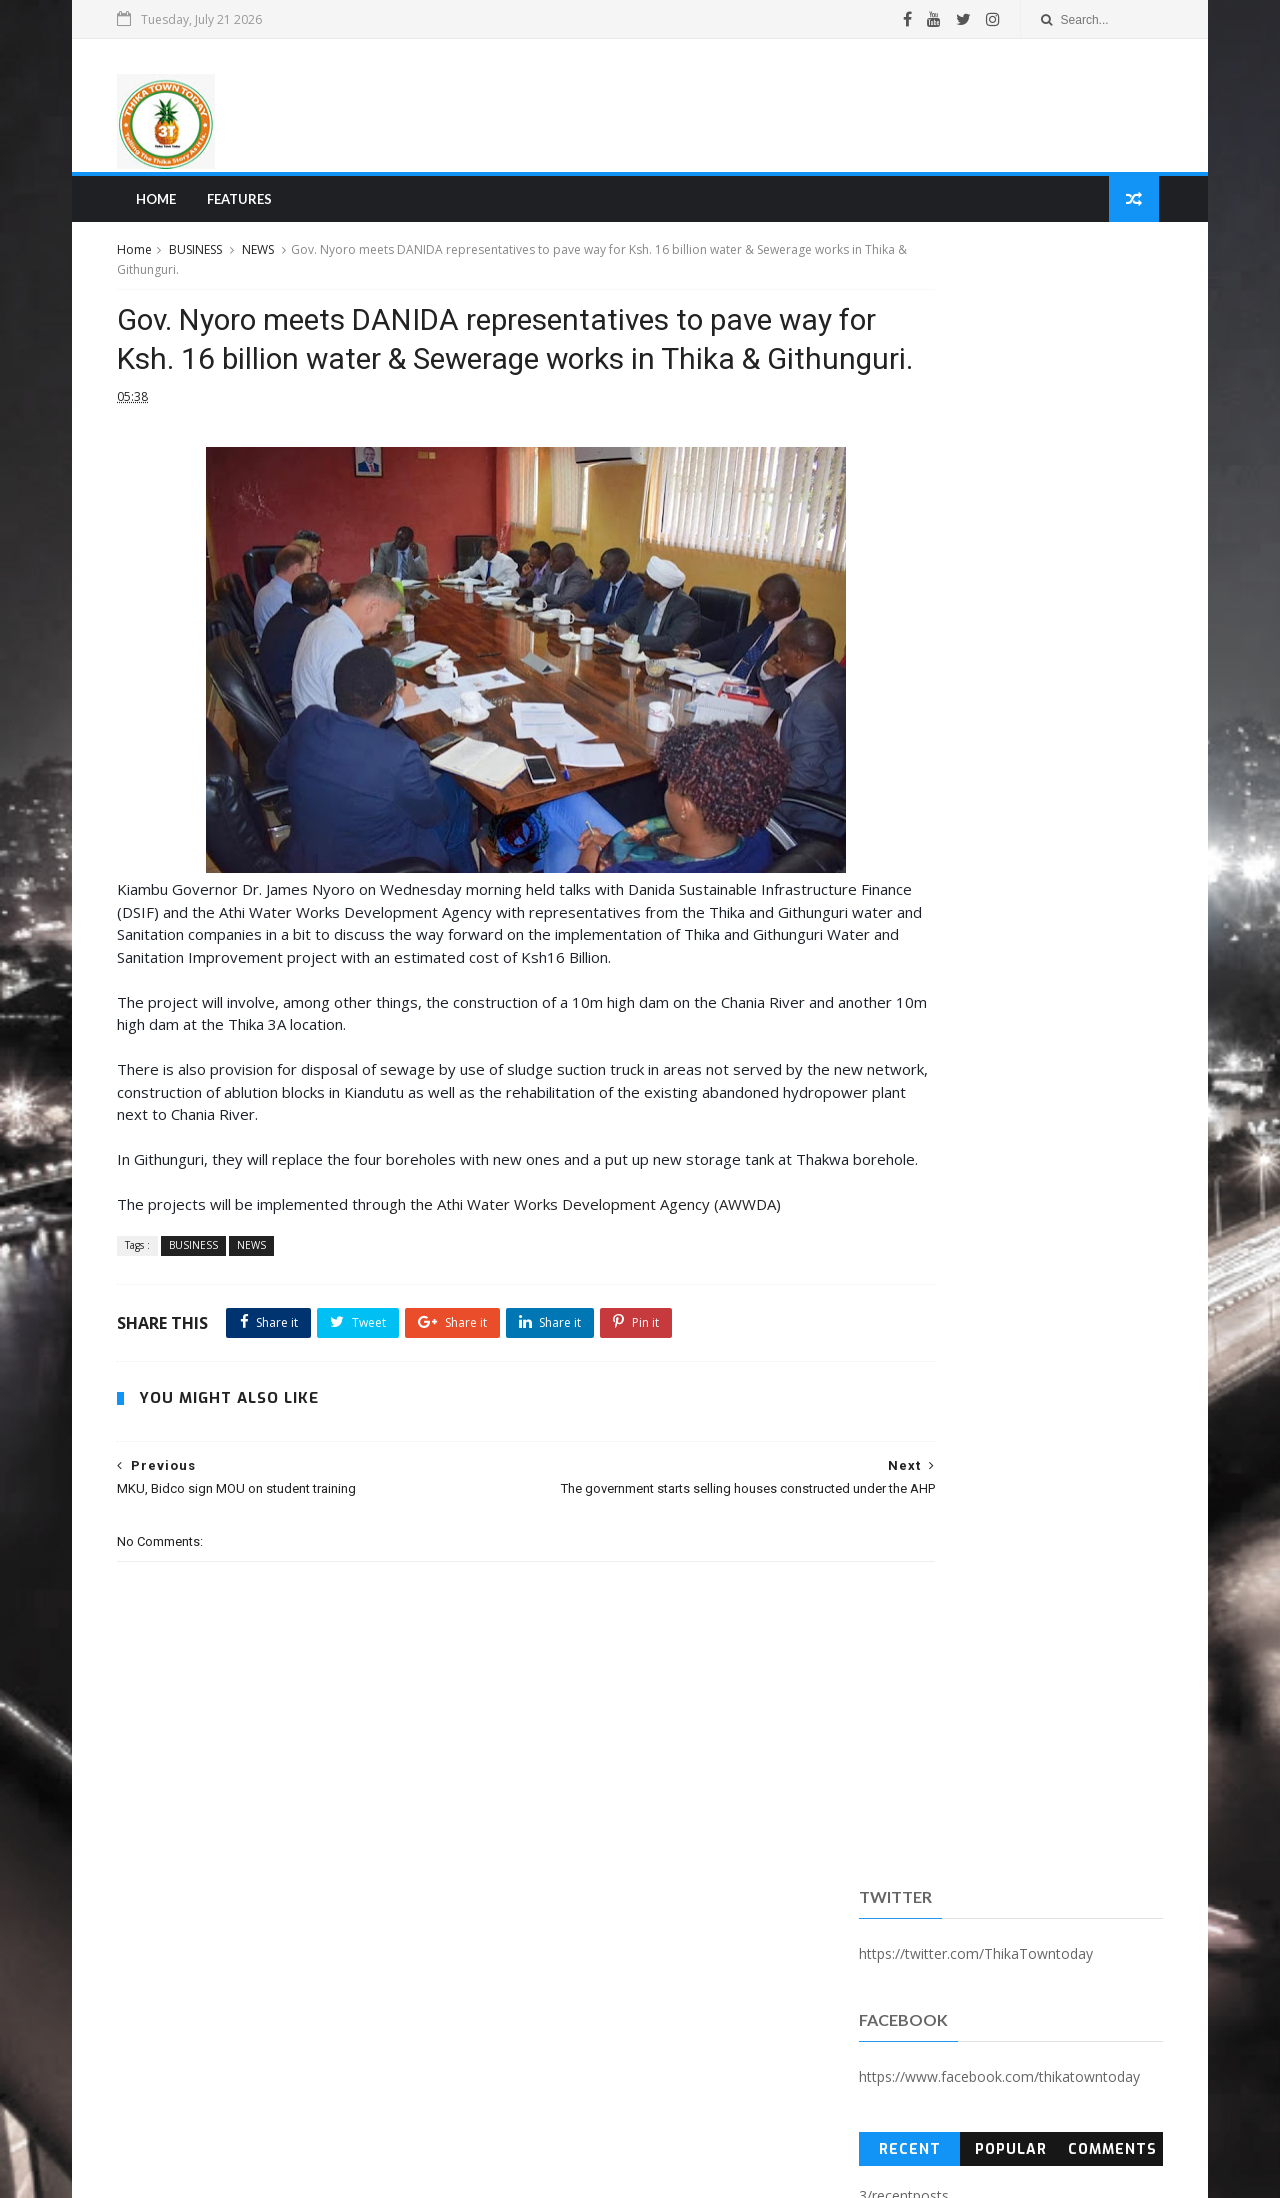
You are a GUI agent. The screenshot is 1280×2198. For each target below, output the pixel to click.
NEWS (271, 258)
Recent (904, 513)
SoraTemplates (239, 2171)
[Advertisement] (786, 109)
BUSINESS (208, 258)
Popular (1002, 513)
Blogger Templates (433, 2171)
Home (165, 206)
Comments (1101, 513)
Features (248, 206)
